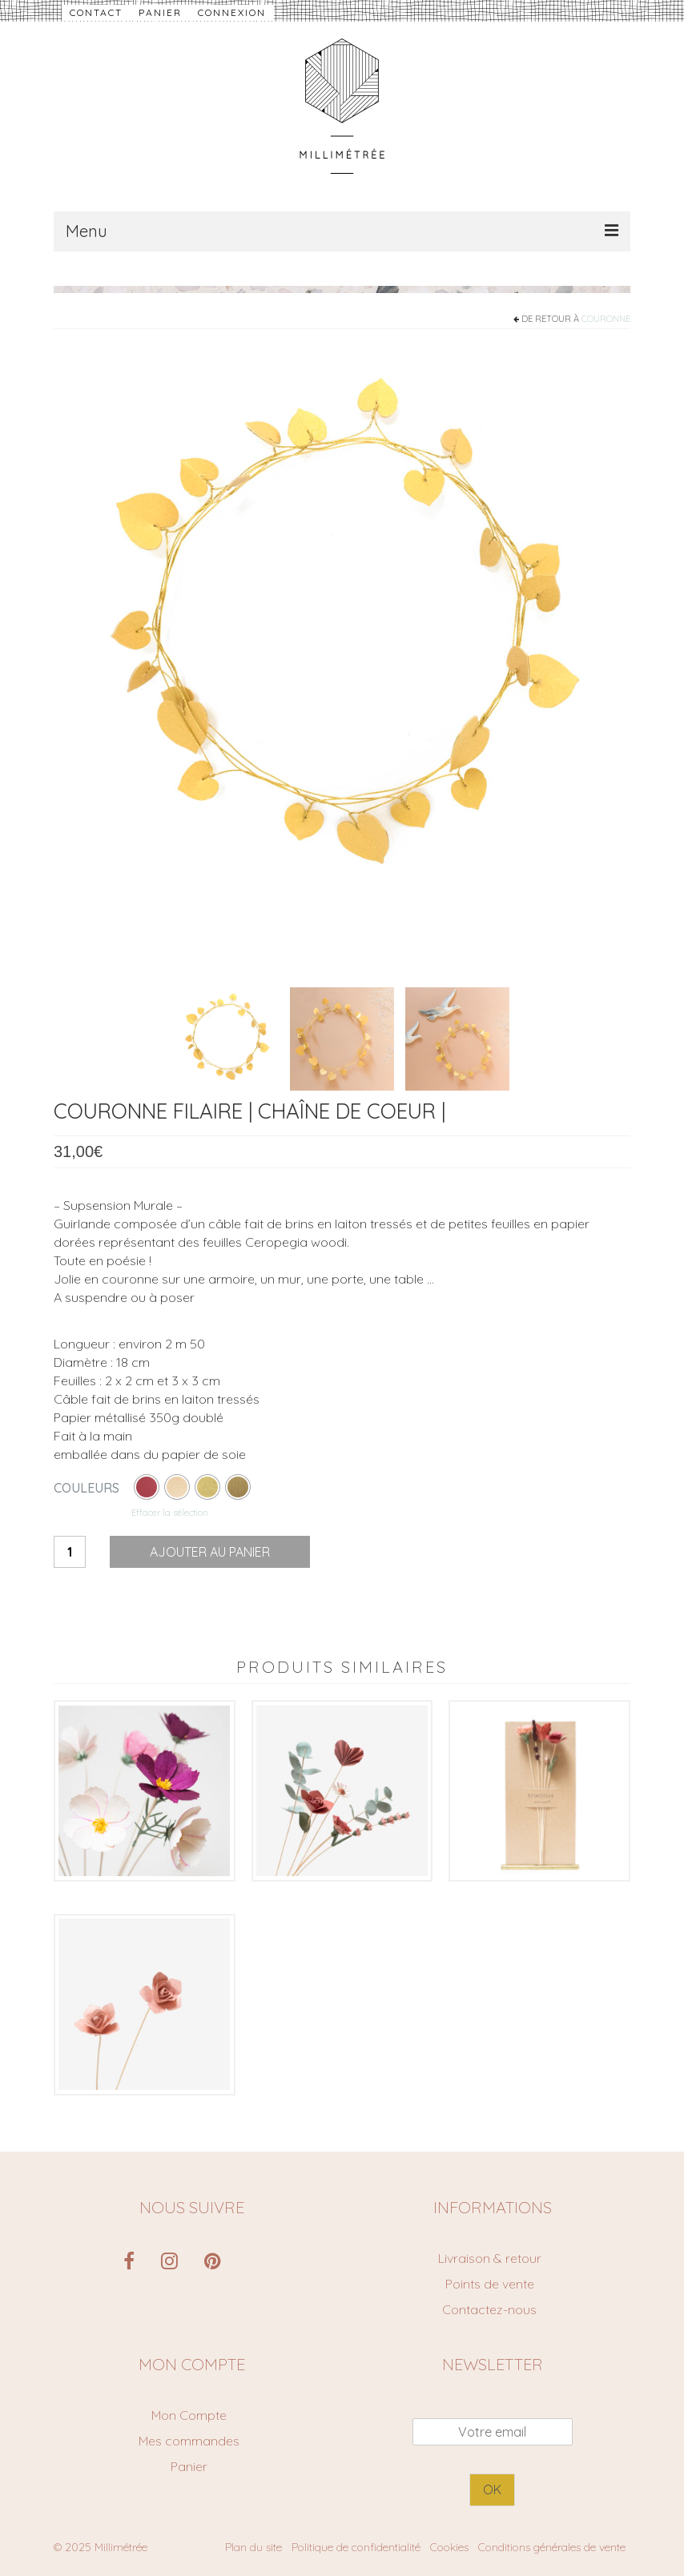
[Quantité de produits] (70, 1552)
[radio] (147, 1487)
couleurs (86, 1488)
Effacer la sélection (169, 1512)
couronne (605, 318)
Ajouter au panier (210, 1552)
